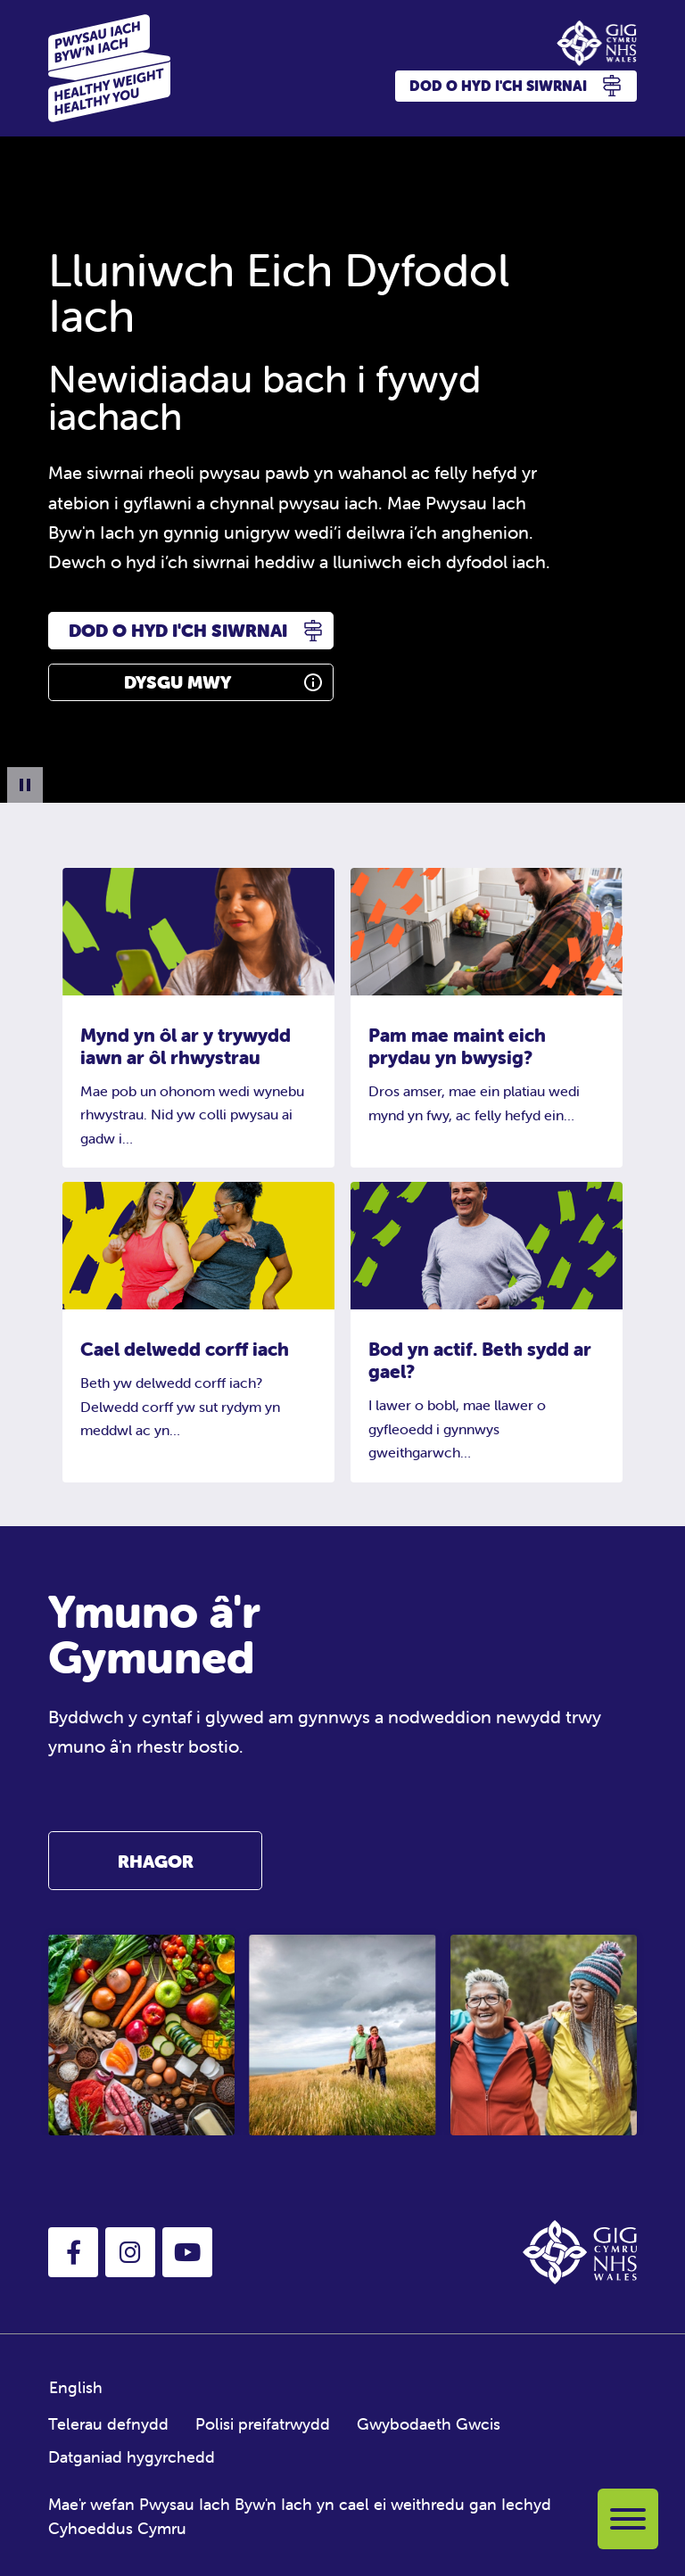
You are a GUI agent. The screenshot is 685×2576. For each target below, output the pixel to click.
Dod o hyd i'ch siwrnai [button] (516, 85)
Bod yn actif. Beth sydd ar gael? (479, 1360)
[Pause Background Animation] (25, 785)
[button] (73, 2252)
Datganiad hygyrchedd (131, 2457)
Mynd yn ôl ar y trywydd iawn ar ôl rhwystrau (185, 1046)
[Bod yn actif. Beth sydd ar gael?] (487, 1244)
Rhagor (156, 1861)
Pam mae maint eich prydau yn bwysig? (457, 1046)
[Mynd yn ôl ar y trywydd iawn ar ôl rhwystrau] (198, 930)
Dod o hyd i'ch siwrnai (178, 630)
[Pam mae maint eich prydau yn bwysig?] (487, 930)
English (76, 2387)
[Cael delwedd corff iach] (198, 1244)
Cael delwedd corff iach (184, 1348)
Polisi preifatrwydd (262, 2424)
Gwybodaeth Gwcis (428, 2424)
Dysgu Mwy (177, 682)
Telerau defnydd (108, 2424)
